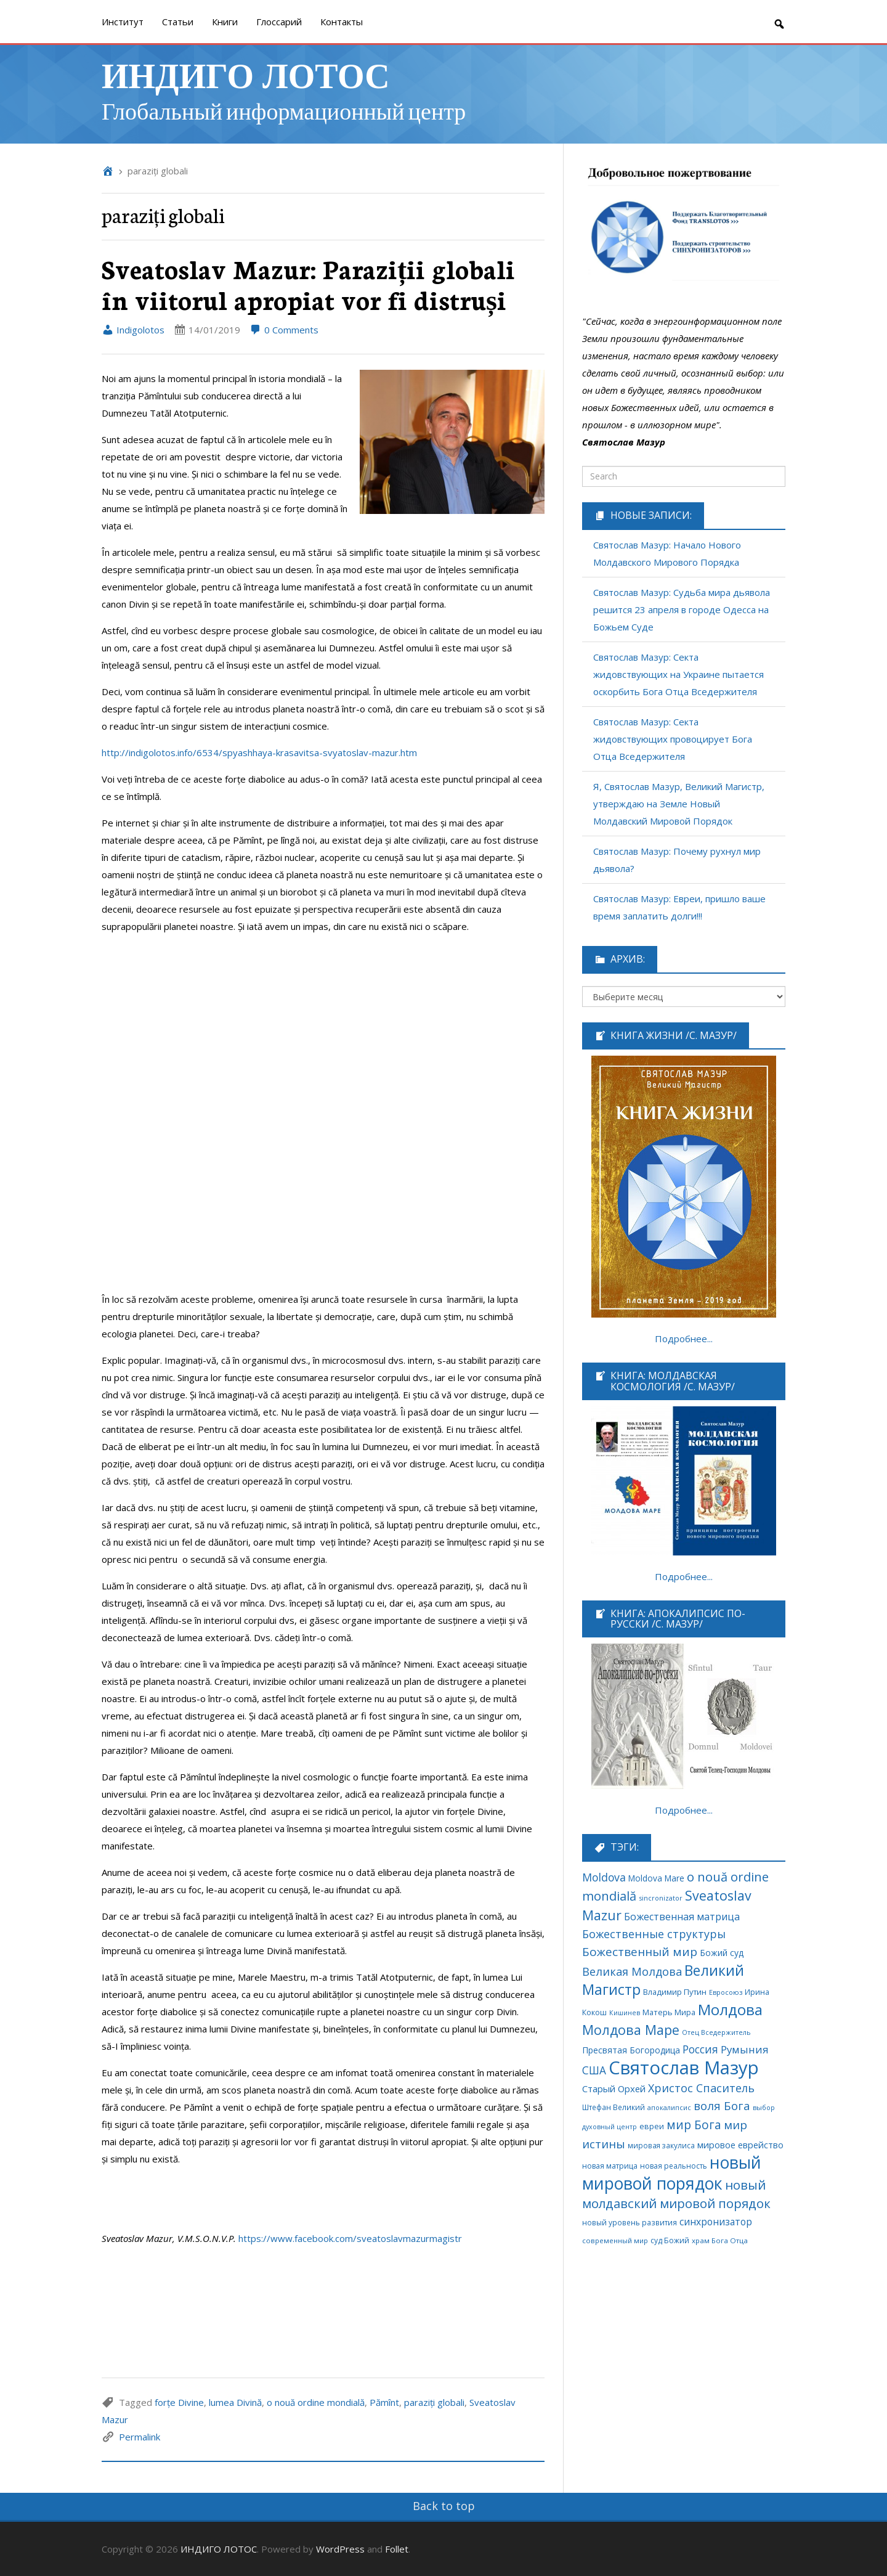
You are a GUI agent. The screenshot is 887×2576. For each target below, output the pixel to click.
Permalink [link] (139, 2437)
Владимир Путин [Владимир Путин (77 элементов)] (675, 1991)
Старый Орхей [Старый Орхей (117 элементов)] (614, 2088)
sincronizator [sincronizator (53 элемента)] (660, 1897)
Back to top (444, 2505)
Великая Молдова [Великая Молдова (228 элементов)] (632, 1971)
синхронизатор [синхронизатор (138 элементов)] (715, 2221)
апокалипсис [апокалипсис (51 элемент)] (669, 2107)
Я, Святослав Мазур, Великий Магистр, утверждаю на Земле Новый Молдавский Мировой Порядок (678, 803)
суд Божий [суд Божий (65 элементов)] (669, 2240)
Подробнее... (684, 1338)
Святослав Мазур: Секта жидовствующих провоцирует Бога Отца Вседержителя (672, 738)
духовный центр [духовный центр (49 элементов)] (609, 2126)
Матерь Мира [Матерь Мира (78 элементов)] (668, 2012)
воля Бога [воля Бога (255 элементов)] (722, 2105)
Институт (123, 21)
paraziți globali (434, 2402)
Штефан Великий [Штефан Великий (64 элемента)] (613, 2107)
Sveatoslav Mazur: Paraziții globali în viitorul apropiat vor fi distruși (308, 283)
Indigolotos (133, 330)
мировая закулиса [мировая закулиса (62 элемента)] (661, 2145)
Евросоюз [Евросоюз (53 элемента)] (725, 1992)
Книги (225, 21)
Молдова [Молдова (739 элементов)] (730, 2009)
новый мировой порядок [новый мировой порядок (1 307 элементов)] (671, 2173)
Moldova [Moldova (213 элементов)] (604, 1877)
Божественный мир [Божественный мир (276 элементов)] (639, 1952)
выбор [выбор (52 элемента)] (764, 2107)
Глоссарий (279, 21)
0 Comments (283, 330)
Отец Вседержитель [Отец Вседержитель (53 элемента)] (716, 2032)
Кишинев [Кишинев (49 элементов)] (624, 2012)
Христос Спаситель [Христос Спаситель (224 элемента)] (701, 2088)
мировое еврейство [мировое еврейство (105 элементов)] (740, 2145)
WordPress (340, 2549)
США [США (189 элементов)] (594, 2070)
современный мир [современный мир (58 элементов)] (615, 2240)
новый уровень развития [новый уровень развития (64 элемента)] (629, 2222)
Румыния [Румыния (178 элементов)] (745, 2049)
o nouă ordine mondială (316, 2402)
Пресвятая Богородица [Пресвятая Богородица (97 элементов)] (631, 2050)
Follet (396, 2549)
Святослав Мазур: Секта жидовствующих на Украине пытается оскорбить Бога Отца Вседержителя (678, 674)
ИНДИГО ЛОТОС (246, 74)
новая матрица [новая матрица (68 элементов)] (610, 2166)
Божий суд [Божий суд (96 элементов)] (721, 1952)
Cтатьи (177, 21)
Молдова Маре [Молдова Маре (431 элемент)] (630, 2030)
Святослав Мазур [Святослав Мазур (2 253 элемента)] (684, 2067)
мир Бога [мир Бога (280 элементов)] (693, 2125)
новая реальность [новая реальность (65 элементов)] (673, 2166)
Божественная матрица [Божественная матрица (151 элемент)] (682, 1916)
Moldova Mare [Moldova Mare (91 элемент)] (656, 1878)
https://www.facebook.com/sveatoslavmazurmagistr (350, 2238)
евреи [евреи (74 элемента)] (651, 2126)
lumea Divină (235, 2402)
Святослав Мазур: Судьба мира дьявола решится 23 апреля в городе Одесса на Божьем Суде (681, 609)
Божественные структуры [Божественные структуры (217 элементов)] (654, 1933)
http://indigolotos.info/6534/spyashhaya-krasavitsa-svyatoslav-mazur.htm (259, 752)
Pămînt (384, 2402)
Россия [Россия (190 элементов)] (700, 2049)
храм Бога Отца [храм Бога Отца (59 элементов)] (720, 2240)
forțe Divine (179, 2402)
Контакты (341, 21)
